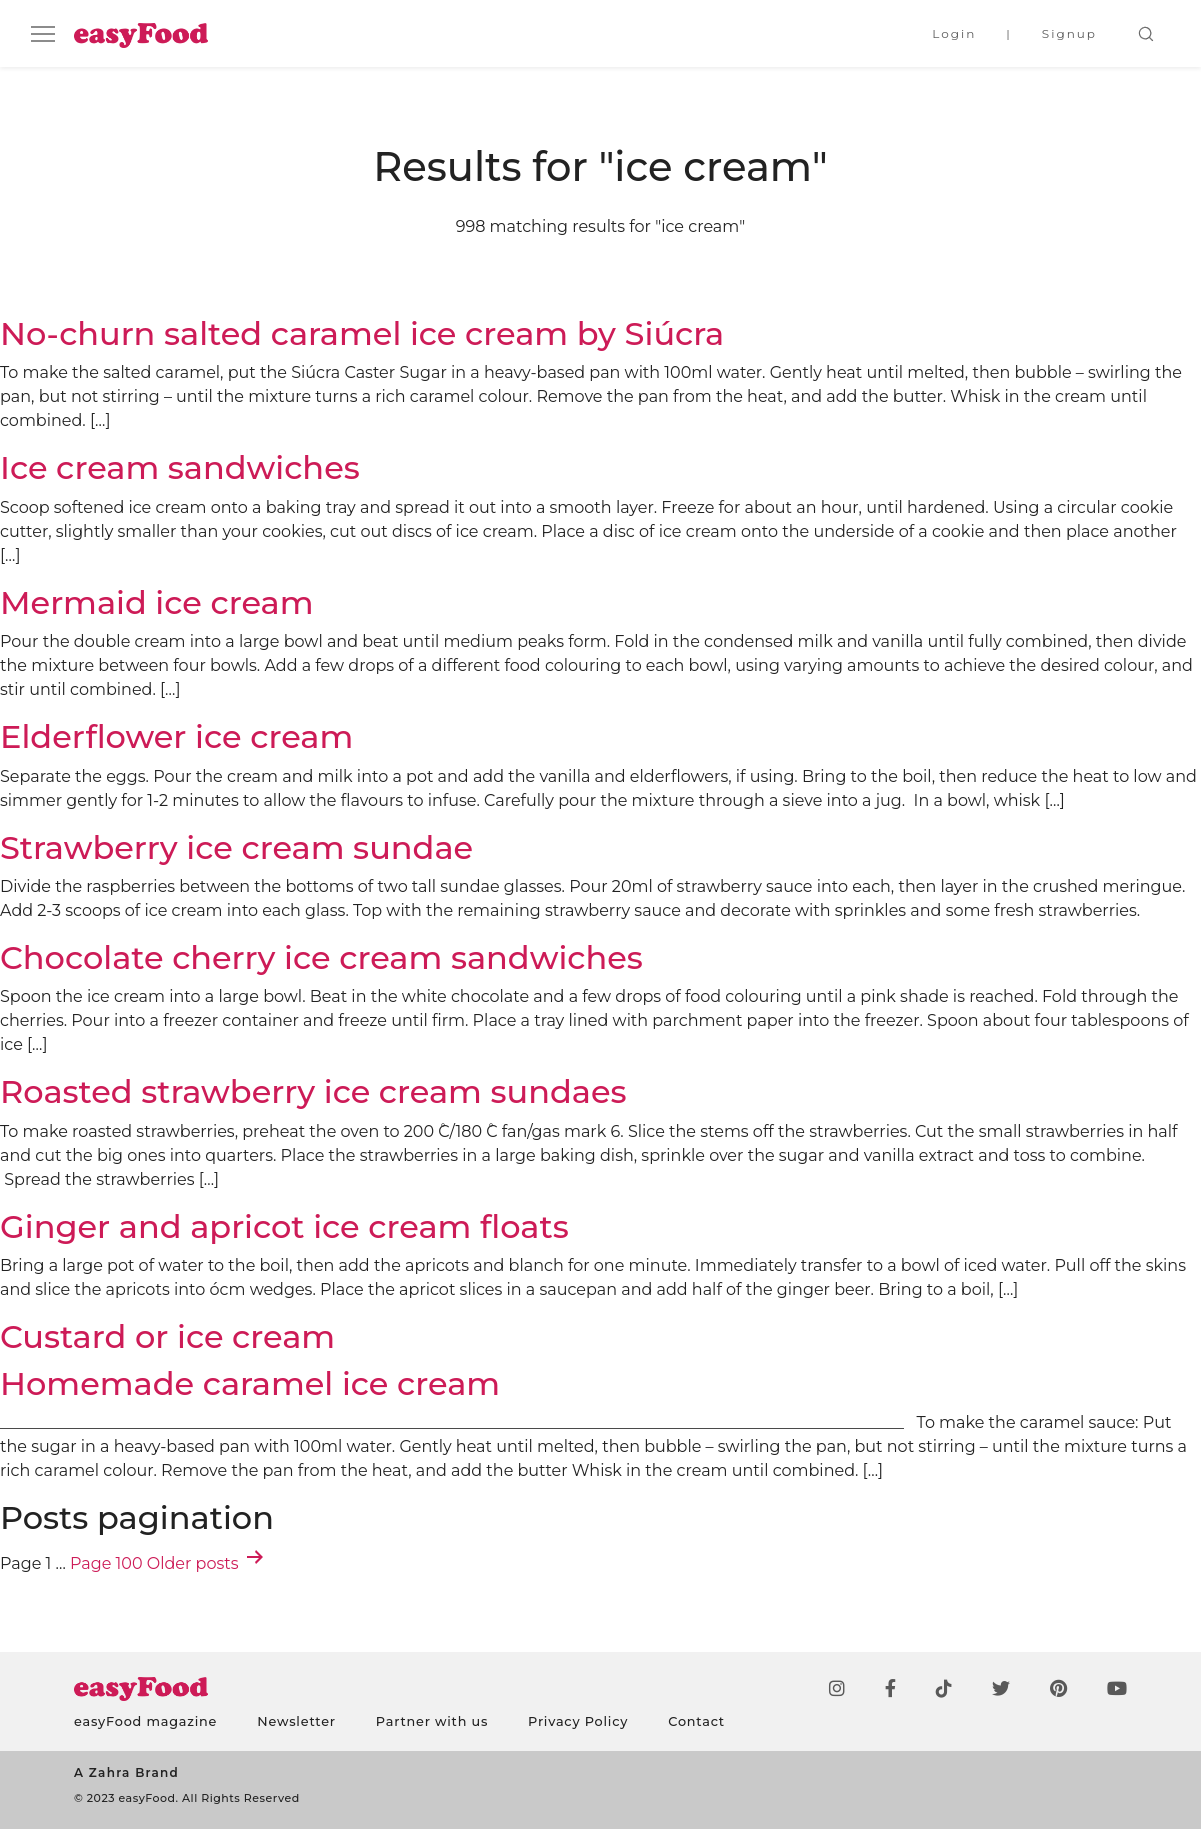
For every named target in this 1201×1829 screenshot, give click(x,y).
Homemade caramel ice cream (250, 1383)
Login (954, 33)
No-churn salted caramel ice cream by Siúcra (362, 333)
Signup (1069, 33)
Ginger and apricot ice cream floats (284, 1226)
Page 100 (106, 1563)
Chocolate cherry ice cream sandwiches (321, 957)
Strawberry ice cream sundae (236, 847)
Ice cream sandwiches (180, 467)
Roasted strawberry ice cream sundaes (313, 1091)
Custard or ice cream (167, 1336)
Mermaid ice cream (157, 602)
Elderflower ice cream (176, 736)
